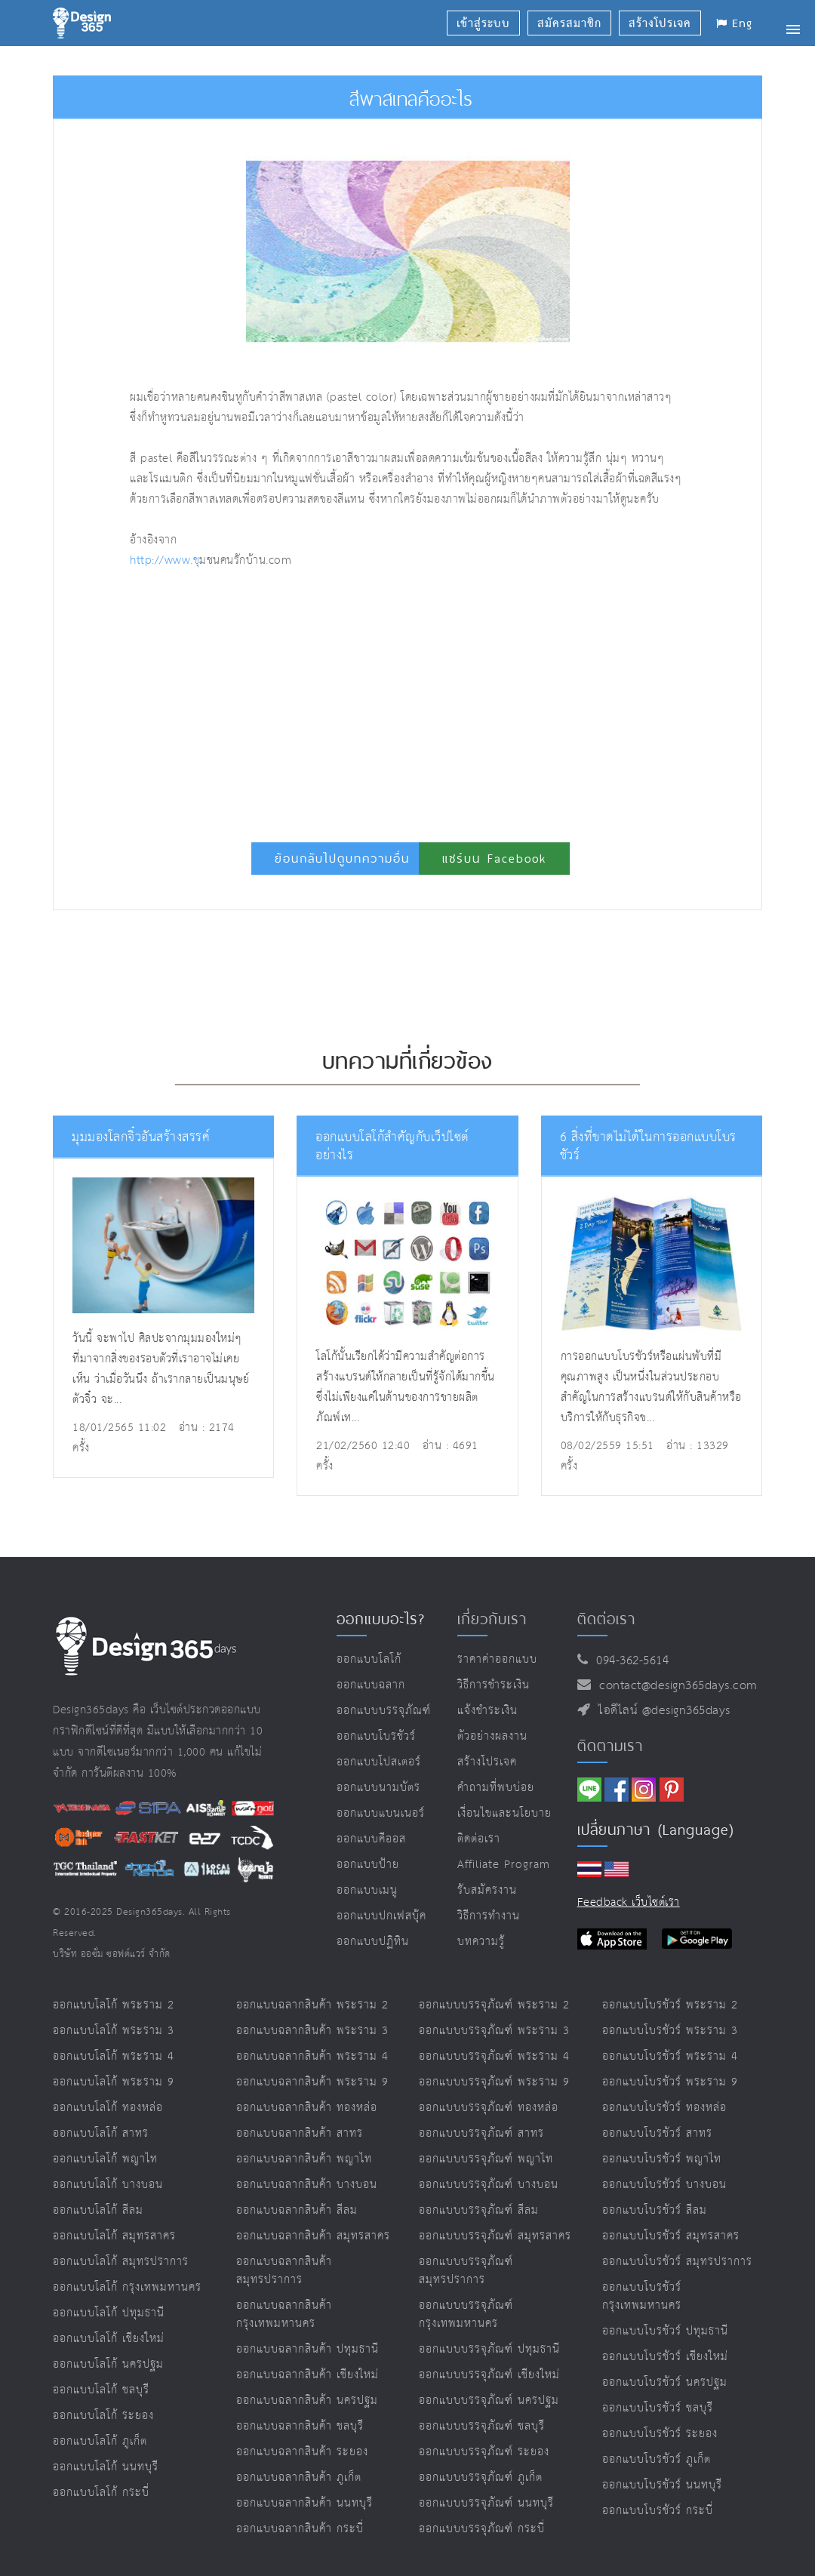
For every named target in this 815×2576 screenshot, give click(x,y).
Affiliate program (503, 1864)
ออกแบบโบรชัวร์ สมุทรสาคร (671, 2236)
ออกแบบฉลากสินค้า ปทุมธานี (307, 2349)
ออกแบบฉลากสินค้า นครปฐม (307, 2400)
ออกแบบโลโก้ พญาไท (105, 2159)
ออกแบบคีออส (371, 1839)
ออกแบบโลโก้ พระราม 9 (113, 2082)
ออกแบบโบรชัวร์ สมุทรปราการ (677, 2261)
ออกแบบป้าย (368, 1864)
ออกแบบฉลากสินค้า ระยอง (302, 2452)
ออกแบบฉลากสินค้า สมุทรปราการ (284, 2270)
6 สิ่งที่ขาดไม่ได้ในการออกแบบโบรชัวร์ (648, 1147)
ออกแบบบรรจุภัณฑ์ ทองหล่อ (488, 2107)
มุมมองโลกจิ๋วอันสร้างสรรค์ (141, 1138)
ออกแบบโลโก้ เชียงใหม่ (109, 2338)
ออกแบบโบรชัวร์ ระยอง (660, 2434)
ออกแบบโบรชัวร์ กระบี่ (657, 2511)
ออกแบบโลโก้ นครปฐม (108, 2364)
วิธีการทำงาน (488, 1916)
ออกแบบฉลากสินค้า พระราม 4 (312, 2056)
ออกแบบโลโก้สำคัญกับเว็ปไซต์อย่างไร (392, 1147)
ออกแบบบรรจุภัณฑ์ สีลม (479, 2210)
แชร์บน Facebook (494, 858)
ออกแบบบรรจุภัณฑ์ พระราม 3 (494, 2030)
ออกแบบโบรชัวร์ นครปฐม (664, 2382)
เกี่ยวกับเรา (492, 1619)
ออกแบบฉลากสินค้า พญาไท (304, 2159)
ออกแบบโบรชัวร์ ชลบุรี (657, 2408)
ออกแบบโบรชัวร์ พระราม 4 (670, 2056)
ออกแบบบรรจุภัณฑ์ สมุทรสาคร (495, 2236)
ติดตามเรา (610, 1746)
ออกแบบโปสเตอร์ (379, 1762)
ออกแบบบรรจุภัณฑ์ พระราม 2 (494, 2005)
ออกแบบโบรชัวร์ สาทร (657, 2133)
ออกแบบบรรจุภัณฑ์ (384, 1710)
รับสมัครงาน (487, 1890)
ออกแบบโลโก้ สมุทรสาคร (114, 2236)
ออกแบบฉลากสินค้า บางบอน (306, 2184)
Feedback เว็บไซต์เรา (628, 1902)
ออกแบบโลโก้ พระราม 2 (113, 2005)
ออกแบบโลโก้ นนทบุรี (105, 2467)
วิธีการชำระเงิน (493, 1685)
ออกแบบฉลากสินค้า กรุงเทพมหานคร (284, 2314)
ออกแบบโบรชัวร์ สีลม (654, 2210)
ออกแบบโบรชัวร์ (376, 1736)
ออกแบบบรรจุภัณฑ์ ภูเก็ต (481, 2477)
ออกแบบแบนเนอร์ (381, 1813)
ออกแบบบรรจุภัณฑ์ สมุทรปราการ (466, 2270)
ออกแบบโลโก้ (369, 1659)
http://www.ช (164, 560)
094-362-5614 (628, 1661)
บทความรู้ (481, 1941)
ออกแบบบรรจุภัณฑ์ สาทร (481, 2133)
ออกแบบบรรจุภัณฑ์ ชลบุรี (482, 2426)
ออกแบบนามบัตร (378, 1787)
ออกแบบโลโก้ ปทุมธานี (109, 2313)
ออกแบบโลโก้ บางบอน (108, 2184)
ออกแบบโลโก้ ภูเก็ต (100, 2441)
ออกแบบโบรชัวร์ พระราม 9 (670, 2082)
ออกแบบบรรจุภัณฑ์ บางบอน (488, 2184)
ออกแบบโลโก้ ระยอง (103, 2415)
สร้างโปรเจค (487, 1762)
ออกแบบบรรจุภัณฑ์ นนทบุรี (486, 2503)
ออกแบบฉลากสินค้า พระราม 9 (312, 2082)
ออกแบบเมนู (367, 1890)
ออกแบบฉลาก (371, 1685)
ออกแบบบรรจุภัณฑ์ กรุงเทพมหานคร (466, 2314)
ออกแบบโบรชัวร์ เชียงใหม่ (665, 2357)
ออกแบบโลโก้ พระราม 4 (113, 2056)
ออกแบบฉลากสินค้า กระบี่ (300, 2529)
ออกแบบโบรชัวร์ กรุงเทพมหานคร (641, 2296)
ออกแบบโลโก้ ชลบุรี (101, 2390)
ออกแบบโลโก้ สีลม (98, 2210)
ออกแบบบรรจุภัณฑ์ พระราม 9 (494, 2082)
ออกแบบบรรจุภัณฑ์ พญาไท (486, 2159)
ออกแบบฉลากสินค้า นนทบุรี (304, 2503)
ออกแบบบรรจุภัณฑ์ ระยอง (484, 2452)
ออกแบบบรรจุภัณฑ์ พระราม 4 (494, 2056)
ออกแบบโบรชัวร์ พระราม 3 (670, 2030)
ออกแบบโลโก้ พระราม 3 (113, 2030)
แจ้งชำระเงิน (487, 1710)
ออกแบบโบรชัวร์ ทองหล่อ (664, 2107)
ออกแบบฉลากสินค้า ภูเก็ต (298, 2477)
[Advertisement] (314, 699)
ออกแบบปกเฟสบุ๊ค (381, 1916)
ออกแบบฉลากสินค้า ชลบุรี (300, 2426)
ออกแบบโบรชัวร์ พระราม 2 (670, 2005)
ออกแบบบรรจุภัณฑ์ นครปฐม (489, 2400)
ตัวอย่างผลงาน (492, 1736)
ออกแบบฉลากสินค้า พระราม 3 (312, 2030)
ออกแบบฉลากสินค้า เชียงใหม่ (307, 2375)
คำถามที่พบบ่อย (495, 1787)
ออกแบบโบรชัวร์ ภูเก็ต (656, 2459)
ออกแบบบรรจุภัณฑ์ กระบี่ (482, 2529)
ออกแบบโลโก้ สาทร (101, 2133)
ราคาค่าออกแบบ (497, 1659)
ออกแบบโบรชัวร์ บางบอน (664, 2184)
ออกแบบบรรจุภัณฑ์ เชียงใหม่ (489, 2375)
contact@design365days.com (674, 1686)
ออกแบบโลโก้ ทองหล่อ (108, 2107)
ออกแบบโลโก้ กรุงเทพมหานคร (127, 2287)
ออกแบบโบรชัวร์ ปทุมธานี (665, 2331)
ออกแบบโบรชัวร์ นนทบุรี (662, 2485)
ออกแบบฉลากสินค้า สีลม (297, 2210)
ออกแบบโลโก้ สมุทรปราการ (121, 2261)
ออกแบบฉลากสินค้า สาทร (299, 2133)
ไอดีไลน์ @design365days (660, 1711)
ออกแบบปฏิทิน (373, 1941)
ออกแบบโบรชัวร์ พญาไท (661, 2159)
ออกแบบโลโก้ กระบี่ (101, 2492)
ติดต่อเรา (478, 1839)
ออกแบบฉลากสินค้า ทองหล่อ (306, 2107)
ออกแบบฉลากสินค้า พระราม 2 (312, 2005)
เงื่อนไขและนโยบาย (504, 1813)
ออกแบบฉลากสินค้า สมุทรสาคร (313, 2236)
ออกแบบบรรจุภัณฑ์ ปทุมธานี (489, 2349)
